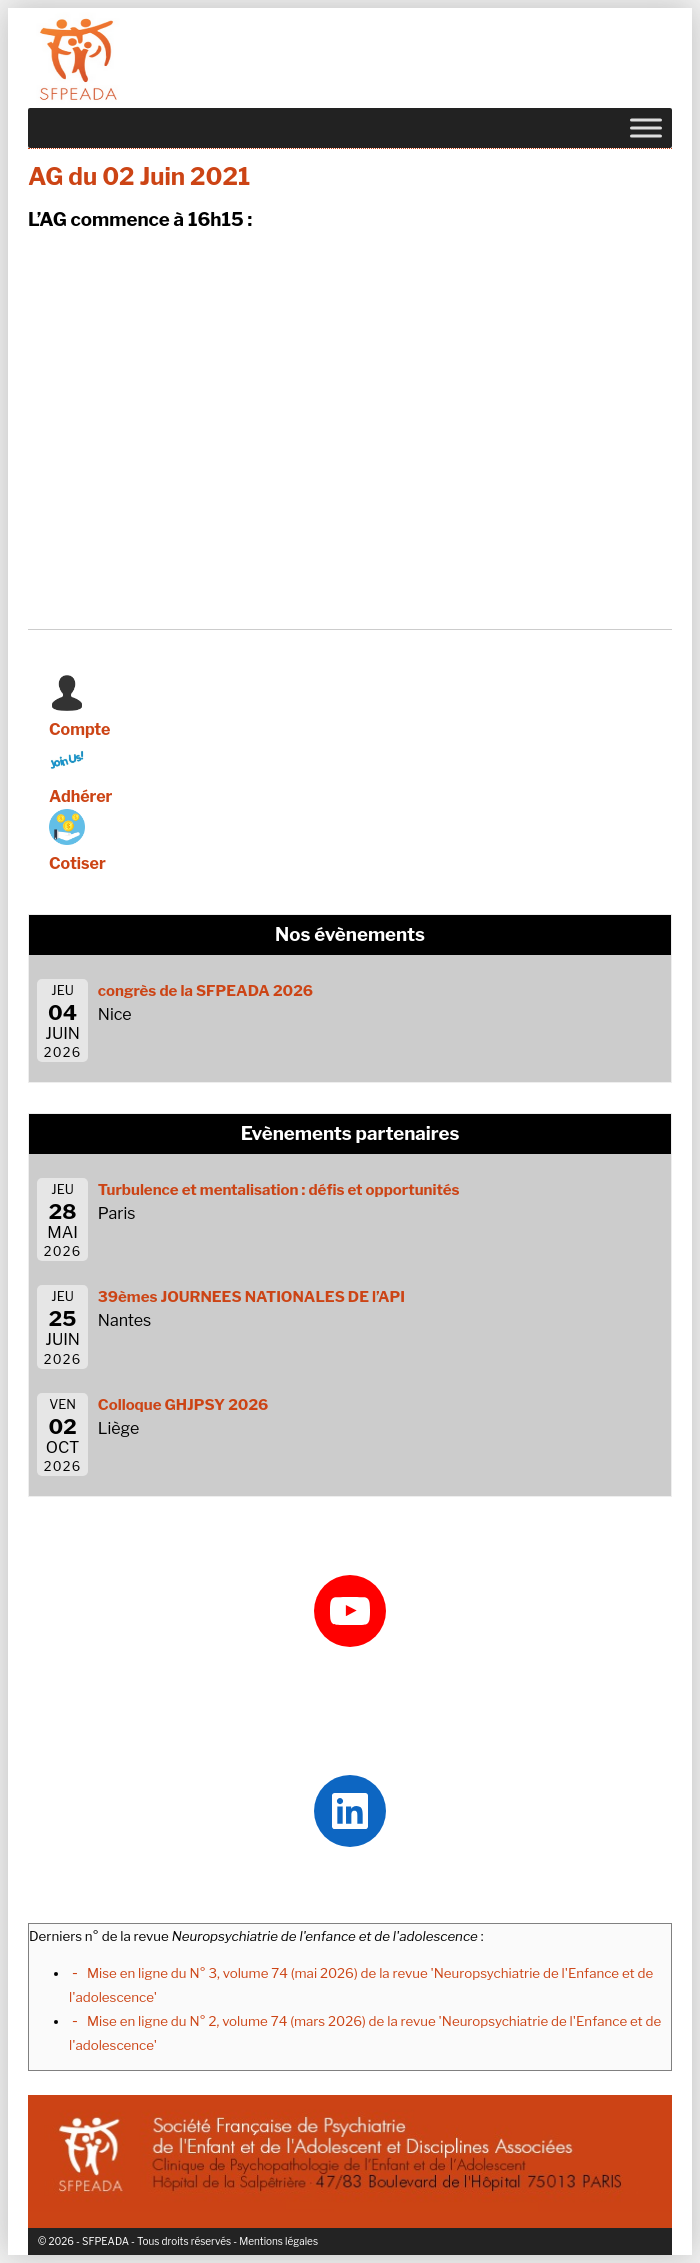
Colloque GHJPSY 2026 (183, 1405)
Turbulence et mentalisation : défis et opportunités (279, 1190)
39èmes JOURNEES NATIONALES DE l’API (251, 1297)
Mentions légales (278, 2241)
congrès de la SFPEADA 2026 (205, 991)
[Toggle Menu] (646, 127)
